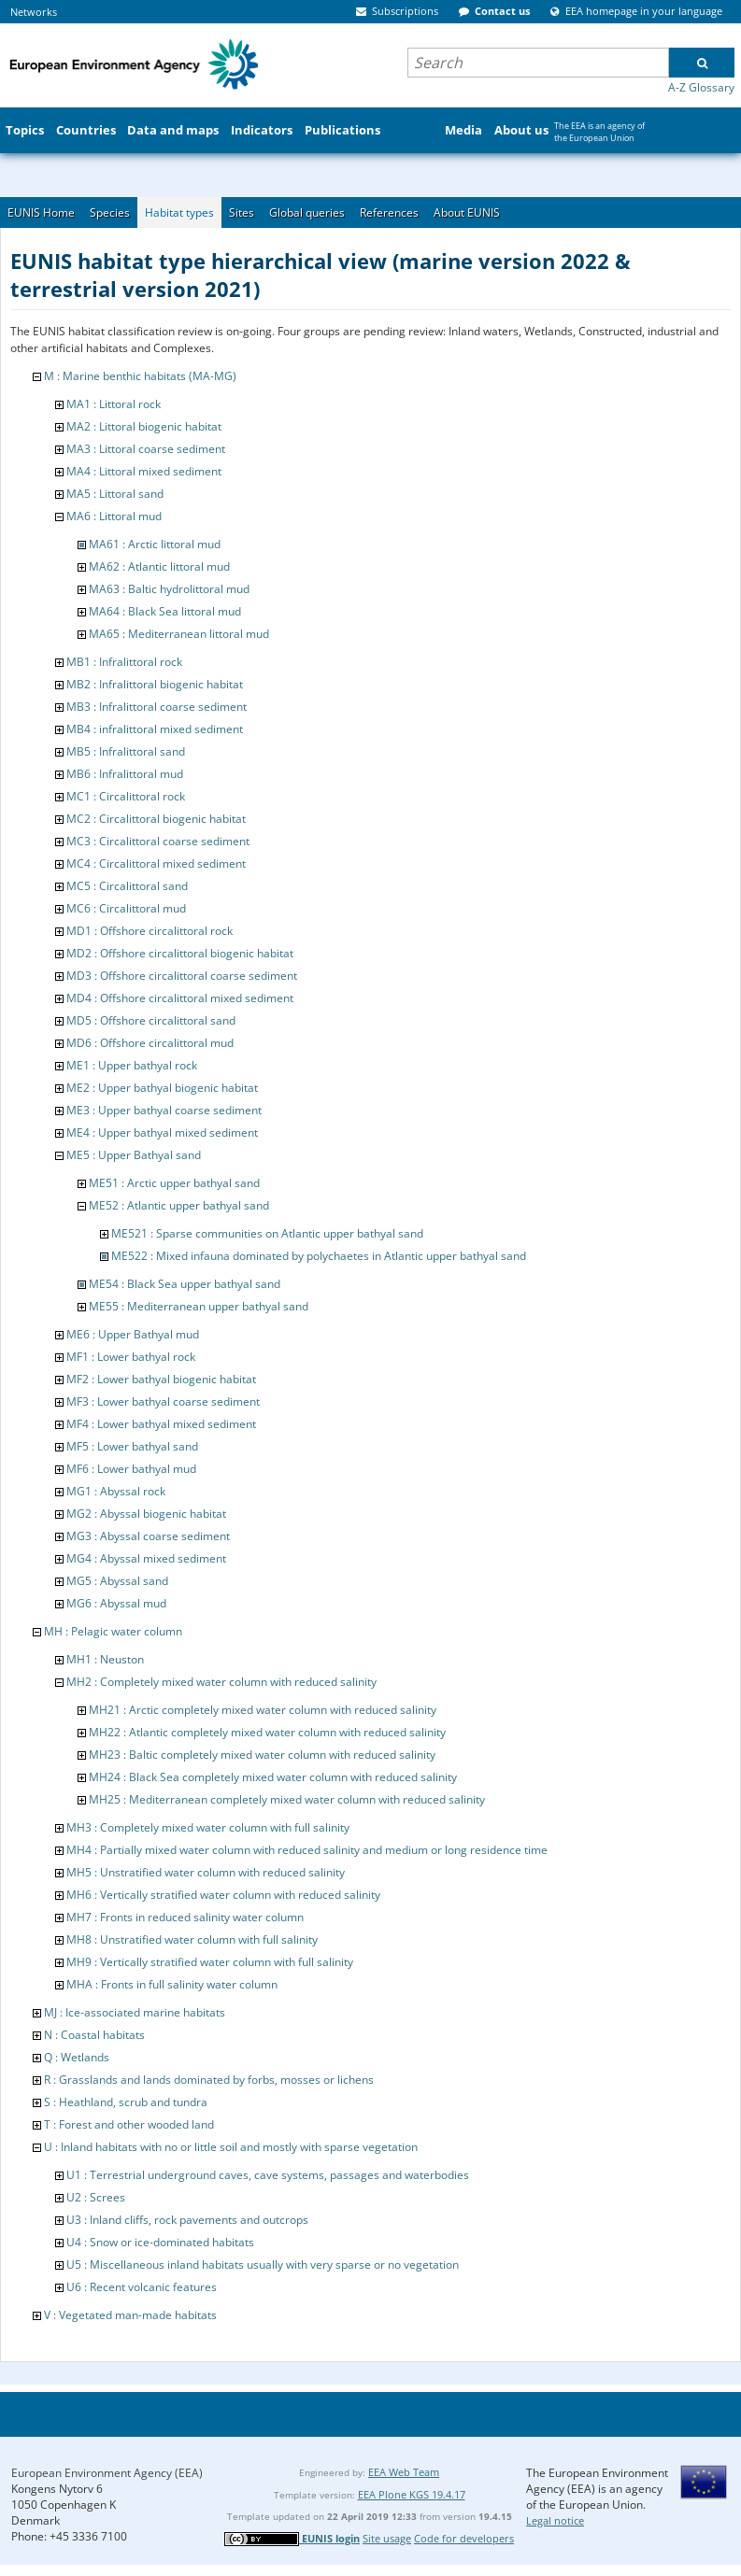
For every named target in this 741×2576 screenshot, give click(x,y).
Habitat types (179, 212)
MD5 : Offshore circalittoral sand (150, 1020)
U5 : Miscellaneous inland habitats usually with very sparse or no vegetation (262, 2264)
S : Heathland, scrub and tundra (125, 2102)
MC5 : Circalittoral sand (127, 886)
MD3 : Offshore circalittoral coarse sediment (181, 976)
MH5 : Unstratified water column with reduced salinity (205, 1872)
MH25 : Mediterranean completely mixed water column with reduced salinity (287, 1799)
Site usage (387, 2538)
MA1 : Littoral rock (113, 404)
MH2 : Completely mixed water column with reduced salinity (221, 1682)
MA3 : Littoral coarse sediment (145, 449)
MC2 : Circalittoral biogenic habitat (156, 819)
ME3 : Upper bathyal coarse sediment (164, 1110)
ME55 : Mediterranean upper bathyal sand (198, 1306)
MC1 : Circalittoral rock (125, 796)
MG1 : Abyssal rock (115, 1491)
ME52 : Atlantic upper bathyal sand (179, 1205)
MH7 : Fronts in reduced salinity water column (185, 1917)
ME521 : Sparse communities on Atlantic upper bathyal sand (267, 1233)
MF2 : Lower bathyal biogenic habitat (161, 1379)
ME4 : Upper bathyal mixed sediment (162, 1132)
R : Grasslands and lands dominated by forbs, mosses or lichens (209, 2080)
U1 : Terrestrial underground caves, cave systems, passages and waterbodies (267, 2175)
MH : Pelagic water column (113, 1631)
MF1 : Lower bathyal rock (130, 1357)
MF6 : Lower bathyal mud (131, 1469)
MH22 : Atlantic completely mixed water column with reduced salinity (267, 1732)
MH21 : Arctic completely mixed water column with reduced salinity (262, 1710)
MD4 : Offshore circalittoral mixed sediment (179, 998)
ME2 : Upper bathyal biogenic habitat (162, 1088)
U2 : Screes (95, 2197)
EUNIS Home (41, 212)
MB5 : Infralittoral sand (125, 751)
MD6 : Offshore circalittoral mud (150, 1043)
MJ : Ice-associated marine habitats (134, 2012)
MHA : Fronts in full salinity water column (172, 1984)
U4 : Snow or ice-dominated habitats (160, 2242)
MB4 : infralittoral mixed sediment (154, 729)
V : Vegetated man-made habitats (130, 2315)
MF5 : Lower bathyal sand (132, 1446)
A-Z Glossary (701, 87)
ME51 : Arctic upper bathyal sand (174, 1183)
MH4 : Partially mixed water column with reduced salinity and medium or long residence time (307, 1850)
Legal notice (555, 2520)
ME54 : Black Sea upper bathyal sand (184, 1284)
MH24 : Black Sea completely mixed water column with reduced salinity (273, 1777)
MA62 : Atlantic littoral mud (159, 566)
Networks (33, 12)
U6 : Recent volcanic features (141, 2287)
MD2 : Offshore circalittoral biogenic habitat (179, 953)
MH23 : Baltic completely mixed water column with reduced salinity (262, 1754)
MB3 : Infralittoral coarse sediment (156, 707)
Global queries (307, 212)
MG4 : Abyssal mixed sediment (146, 1558)
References (389, 212)
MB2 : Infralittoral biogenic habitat (154, 684)
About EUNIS (467, 212)
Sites (241, 212)
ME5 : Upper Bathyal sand (133, 1155)
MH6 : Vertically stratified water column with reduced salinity (223, 1895)
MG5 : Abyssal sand (117, 1581)
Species (110, 212)
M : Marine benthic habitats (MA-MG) (140, 376)
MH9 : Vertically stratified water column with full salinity (209, 1962)
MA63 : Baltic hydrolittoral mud (169, 589)
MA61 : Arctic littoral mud (155, 544)
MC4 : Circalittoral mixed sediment (156, 863)
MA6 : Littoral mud (114, 516)
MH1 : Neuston (105, 1659)
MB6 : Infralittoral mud (124, 774)
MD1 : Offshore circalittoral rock (149, 931)
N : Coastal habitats (94, 2035)
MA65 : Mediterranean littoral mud (179, 634)
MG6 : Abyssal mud (116, 1603)
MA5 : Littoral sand (115, 494)
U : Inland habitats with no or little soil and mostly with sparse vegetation (231, 2147)
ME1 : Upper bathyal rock (131, 1065)
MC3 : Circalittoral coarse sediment (157, 841)
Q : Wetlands (76, 2057)
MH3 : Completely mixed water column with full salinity (207, 1827)
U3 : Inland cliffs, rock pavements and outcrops (187, 2220)
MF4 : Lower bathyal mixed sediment (161, 1424)
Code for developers (464, 2538)
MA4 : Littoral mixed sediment (143, 471)
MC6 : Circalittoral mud (126, 908)
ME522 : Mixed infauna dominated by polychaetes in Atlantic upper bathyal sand (318, 1256)
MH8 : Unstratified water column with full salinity (192, 1939)
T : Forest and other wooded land (129, 2124)
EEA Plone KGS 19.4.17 (411, 2494)
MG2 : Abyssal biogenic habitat (146, 1514)
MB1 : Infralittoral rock (124, 662)
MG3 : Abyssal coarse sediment (148, 1536)
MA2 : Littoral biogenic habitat (143, 426)
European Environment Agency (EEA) (107, 2473)
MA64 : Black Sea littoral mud (165, 611)
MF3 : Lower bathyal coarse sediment (163, 1401)
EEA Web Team (403, 2472)
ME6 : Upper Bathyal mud (132, 1334)
